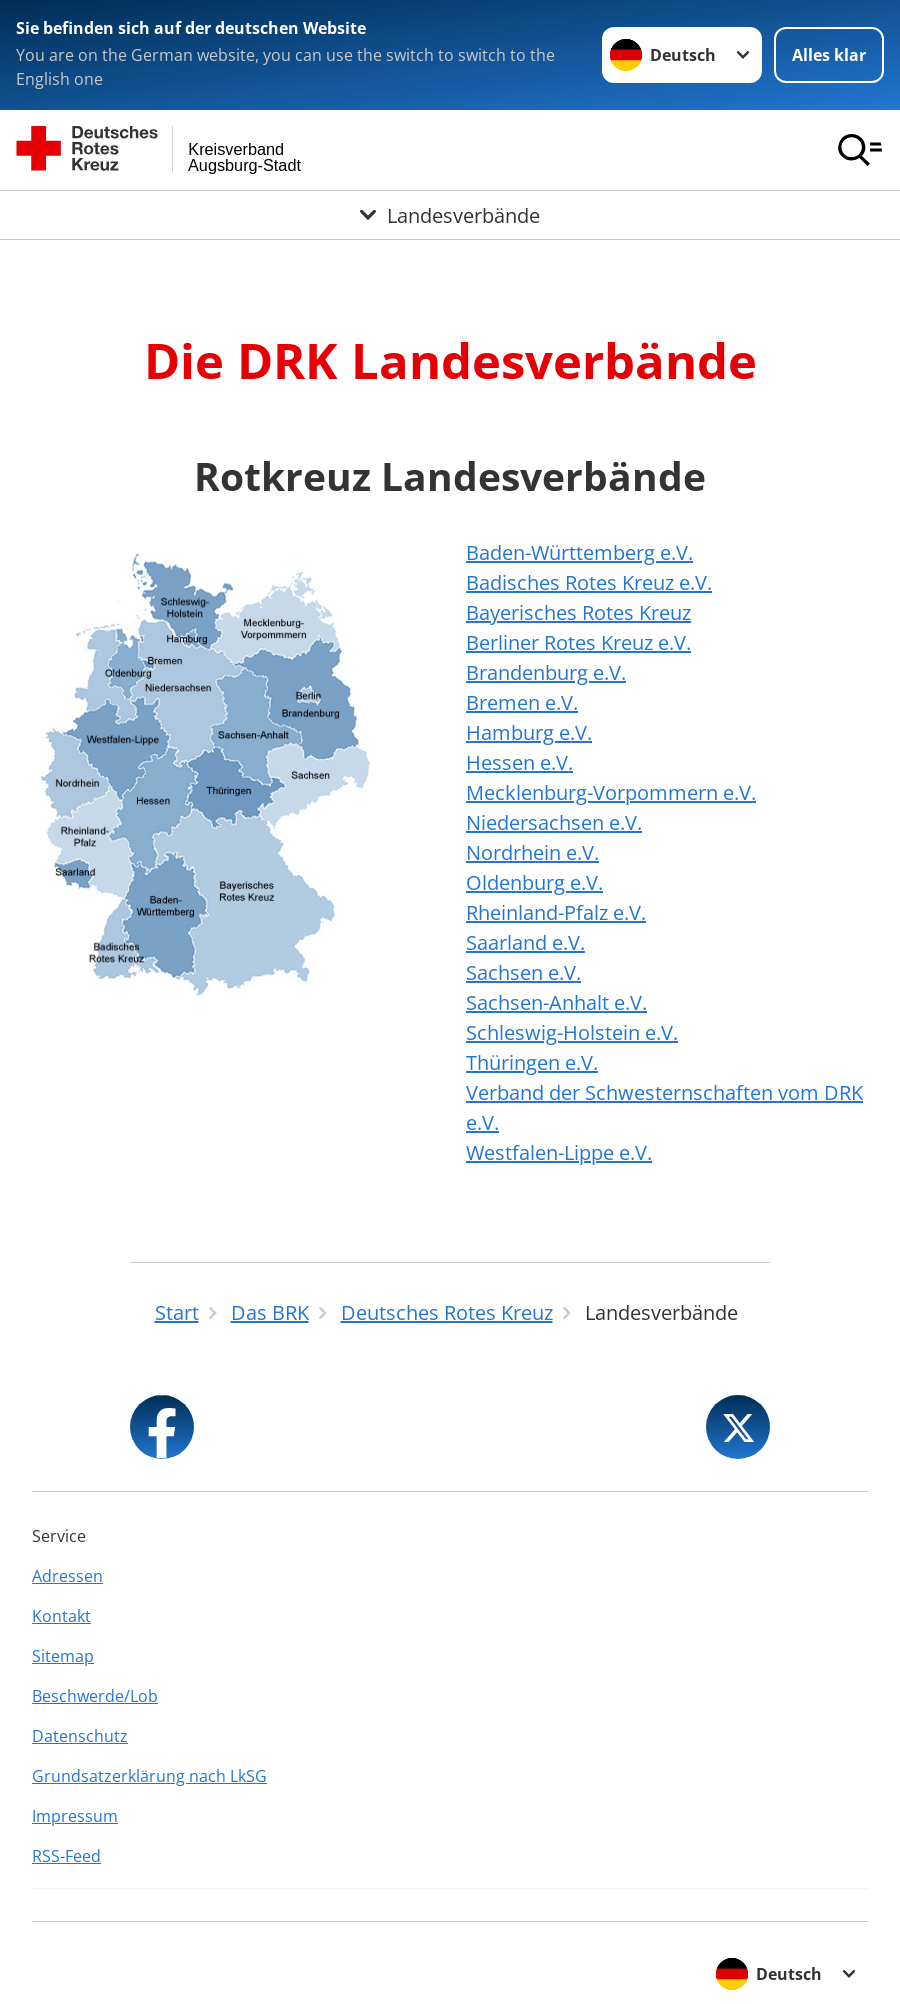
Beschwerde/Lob (95, 1696)
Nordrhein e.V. (532, 852)
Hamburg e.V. (529, 732)
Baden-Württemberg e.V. (579, 552)
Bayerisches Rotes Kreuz (578, 612)
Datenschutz (80, 1736)
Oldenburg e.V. (534, 882)
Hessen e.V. (519, 762)
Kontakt (61, 1616)
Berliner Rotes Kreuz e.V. (578, 642)
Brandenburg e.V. (546, 672)
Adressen (67, 1576)
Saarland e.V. (525, 942)
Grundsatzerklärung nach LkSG (149, 1776)
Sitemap (63, 1656)
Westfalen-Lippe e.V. (559, 1152)
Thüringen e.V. (532, 1062)
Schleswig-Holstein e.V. (572, 1032)
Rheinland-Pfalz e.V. (556, 912)
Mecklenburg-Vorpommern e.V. (611, 792)
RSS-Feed (66, 1856)
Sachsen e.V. (523, 972)
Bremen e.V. (522, 702)
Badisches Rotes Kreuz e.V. (589, 582)
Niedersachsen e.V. (554, 822)
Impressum (75, 1816)
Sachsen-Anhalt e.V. (556, 1002)
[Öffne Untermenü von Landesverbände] (450, 215)
